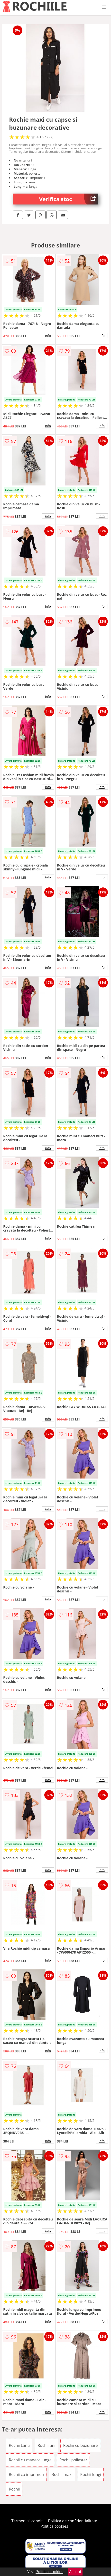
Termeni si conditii (28, 2521)
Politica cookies (54, 2526)
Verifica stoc (68, 199)
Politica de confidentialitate (72, 2521)
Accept (75, 2571)
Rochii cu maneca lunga (30, 2460)
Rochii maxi (62, 2474)
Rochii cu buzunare (80, 2445)
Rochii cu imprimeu (26, 2474)
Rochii (14, 2489)
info (48, 335)
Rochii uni (46, 2445)
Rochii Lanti (19, 2445)
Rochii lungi (90, 2474)
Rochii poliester (73, 2460)
